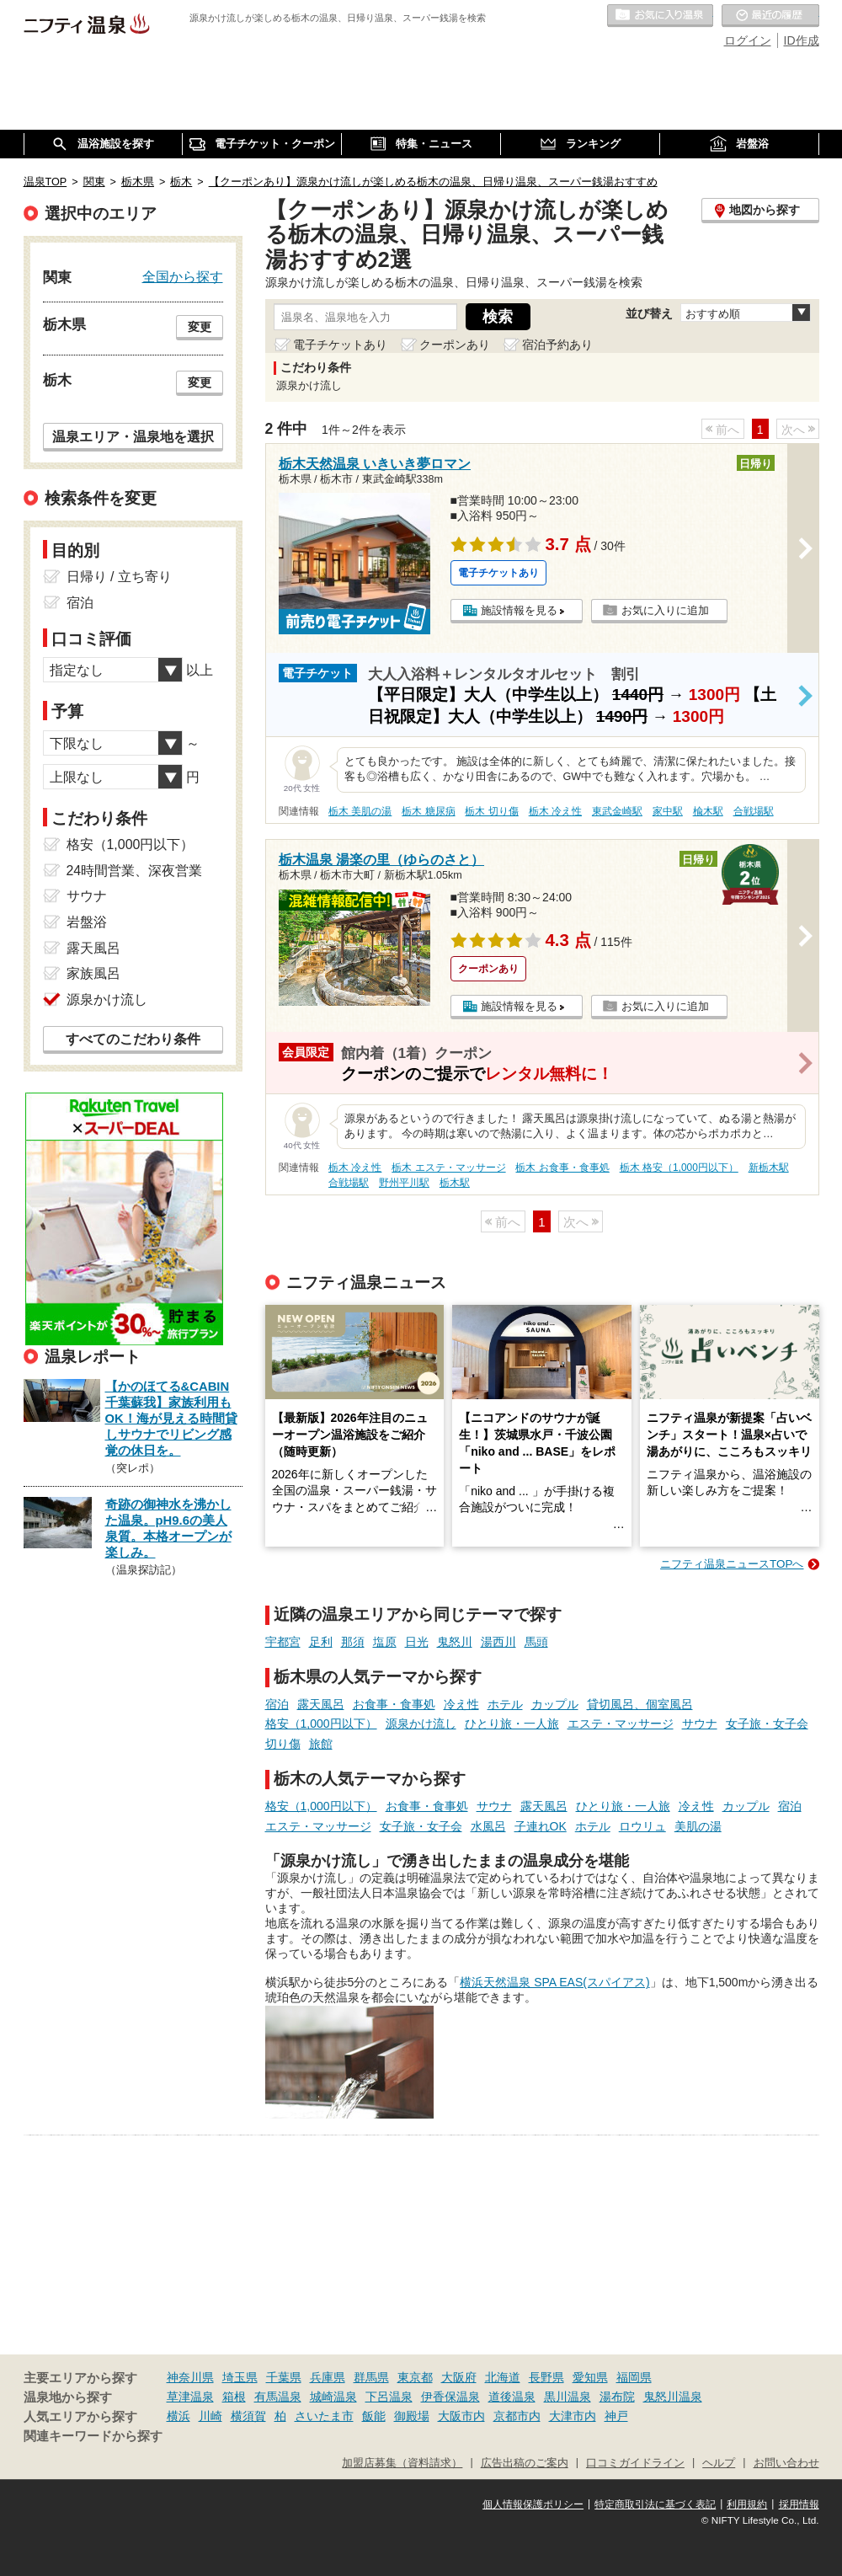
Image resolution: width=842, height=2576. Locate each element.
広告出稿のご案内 (524, 2463)
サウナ (699, 1723)
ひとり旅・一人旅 (512, 1723)
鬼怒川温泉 (672, 2396)
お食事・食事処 (394, 1704)
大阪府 (459, 2377)
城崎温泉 (333, 2396)
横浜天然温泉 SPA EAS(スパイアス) (554, 1982)
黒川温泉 (567, 2396)
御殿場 (411, 2416)
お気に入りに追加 (665, 610)
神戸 (616, 2416)
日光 (417, 1642)
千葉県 (283, 2377)
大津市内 (572, 2416)
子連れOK (540, 1826)
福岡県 (634, 2377)
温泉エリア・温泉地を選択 (133, 436)
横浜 (178, 2416)
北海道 (502, 2377)
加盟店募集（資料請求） (402, 2463)
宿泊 (277, 1704)
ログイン (747, 40)
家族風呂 (93, 973)
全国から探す (182, 276)
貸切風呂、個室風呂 (640, 1704)
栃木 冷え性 (555, 811)
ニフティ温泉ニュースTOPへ (731, 1564)
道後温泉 (512, 2396)
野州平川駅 (404, 1183)
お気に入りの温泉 (660, 16)
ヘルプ (718, 2463)
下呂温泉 (389, 2396)
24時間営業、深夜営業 (135, 870)
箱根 (234, 2396)
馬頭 (536, 1642)
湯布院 (617, 2396)
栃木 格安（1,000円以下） (679, 1167)
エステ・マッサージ (621, 1723)
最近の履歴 (770, 16)
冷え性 (461, 1704)
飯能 (374, 2416)
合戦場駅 (753, 811)
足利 (321, 1642)
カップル (554, 1704)
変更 (199, 327)
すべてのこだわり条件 (133, 1039)
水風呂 (488, 1826)
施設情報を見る (519, 610)
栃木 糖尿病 (428, 811)
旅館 (321, 1743)
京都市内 (517, 2416)
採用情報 (799, 2504)
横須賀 (248, 2416)
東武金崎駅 (617, 811)
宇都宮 (283, 1642)
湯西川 (498, 1642)
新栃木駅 (769, 1167)
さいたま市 (324, 2416)
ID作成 (801, 40)
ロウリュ (642, 1826)
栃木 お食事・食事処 (562, 1167)
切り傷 (283, 1743)
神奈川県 (190, 2377)
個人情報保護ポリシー (533, 2504)
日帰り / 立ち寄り (119, 576)
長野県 (546, 2377)
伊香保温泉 (450, 2396)
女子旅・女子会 (767, 1723)
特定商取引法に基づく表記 (655, 2504)
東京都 (415, 2377)
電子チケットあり (340, 344)
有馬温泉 (277, 2396)
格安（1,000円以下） (321, 1723)
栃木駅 (455, 1183)
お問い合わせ (786, 2463)
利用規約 (747, 2504)
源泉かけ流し (421, 1723)
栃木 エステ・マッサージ (448, 1167)
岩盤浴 (87, 922)
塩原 (385, 1642)
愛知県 (590, 2377)
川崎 (210, 2416)
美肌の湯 (698, 1826)
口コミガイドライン (635, 2463)
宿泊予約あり (557, 344)
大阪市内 (461, 2416)
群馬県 (371, 2377)
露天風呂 (320, 1704)
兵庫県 (327, 2377)
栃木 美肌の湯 (360, 811)
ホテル (505, 1704)
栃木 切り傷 (491, 811)
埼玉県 (240, 2377)
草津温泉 (190, 2396)
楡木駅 (708, 811)
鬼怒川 (454, 1642)
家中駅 (668, 811)
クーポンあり (454, 344)
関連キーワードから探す (93, 2436)
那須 (353, 1642)
